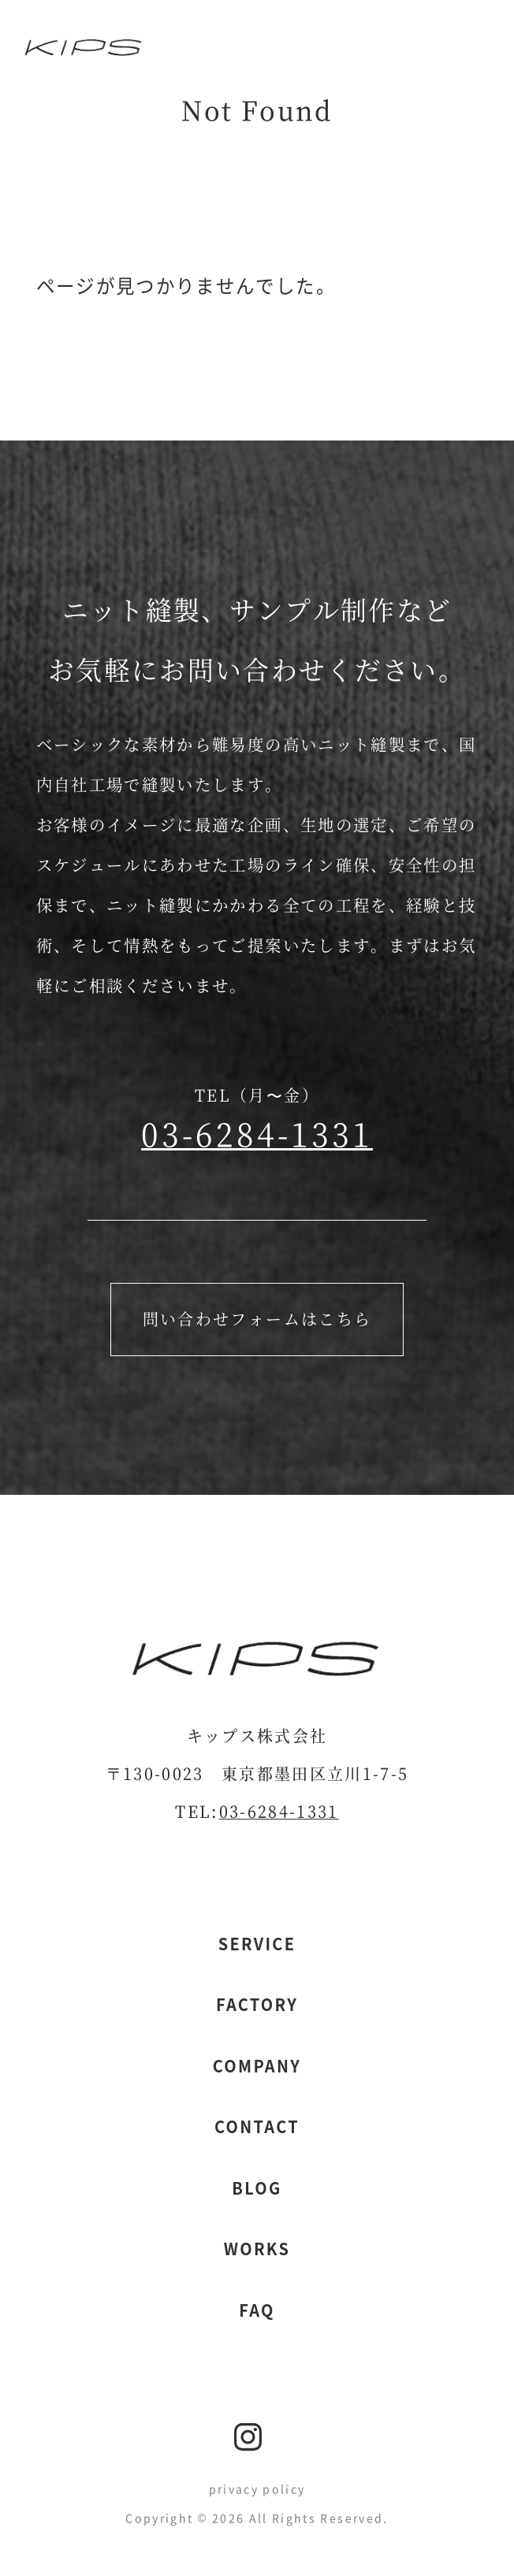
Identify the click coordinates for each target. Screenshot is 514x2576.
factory (257, 2004)
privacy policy (257, 2488)
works (257, 2248)
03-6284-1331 (257, 1132)
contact (257, 2126)
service (257, 1943)
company (257, 2065)
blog (256, 2187)
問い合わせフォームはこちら (257, 1318)
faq (257, 2310)
